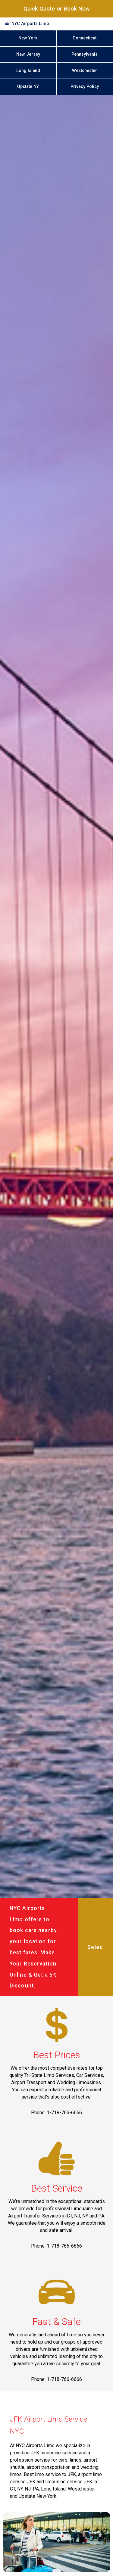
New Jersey (28, 54)
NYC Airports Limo (30, 23)
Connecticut (84, 38)
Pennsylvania (84, 54)
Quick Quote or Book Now (57, 8)
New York (28, 38)
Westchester (84, 70)
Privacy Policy (85, 86)
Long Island (28, 70)
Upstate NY (28, 86)
